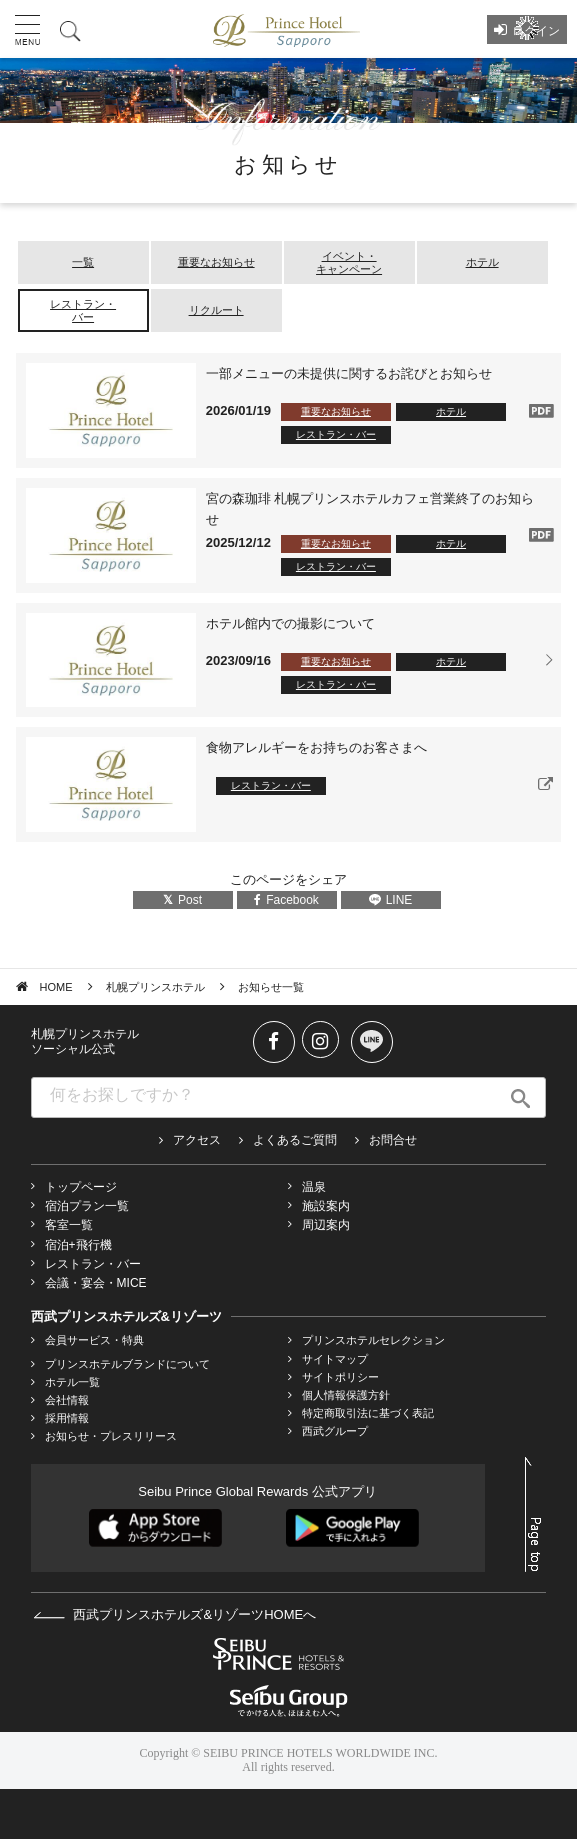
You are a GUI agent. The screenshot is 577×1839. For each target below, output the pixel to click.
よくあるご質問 (295, 1140)
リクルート (216, 310)
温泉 (314, 1187)
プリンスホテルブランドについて (127, 1364)
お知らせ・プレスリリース (111, 1436)
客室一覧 (69, 1225)
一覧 (83, 262)
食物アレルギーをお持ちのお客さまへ (316, 747)
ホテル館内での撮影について (290, 623)
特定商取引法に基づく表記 (368, 1413)
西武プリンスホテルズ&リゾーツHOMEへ (174, 1614)
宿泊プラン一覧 (87, 1206)
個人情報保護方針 (346, 1395)
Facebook (286, 900)
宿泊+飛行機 (78, 1245)
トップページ (81, 1187)
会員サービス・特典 (94, 1340)
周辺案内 (326, 1225)
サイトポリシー (340, 1377)
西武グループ (335, 1431)
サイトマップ (335, 1359)
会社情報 (67, 1400)
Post (182, 900)
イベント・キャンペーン (349, 262)
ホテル (482, 262)
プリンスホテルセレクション (373, 1340)
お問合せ (393, 1140)
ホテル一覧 (72, 1382)
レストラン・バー (83, 310)
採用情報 (67, 1418)
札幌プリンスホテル (155, 987)
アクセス (197, 1140)
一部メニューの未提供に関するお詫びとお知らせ (349, 373)
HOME (56, 987)
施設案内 (326, 1206)
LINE (391, 900)
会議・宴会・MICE (96, 1283)
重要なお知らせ (216, 262)
